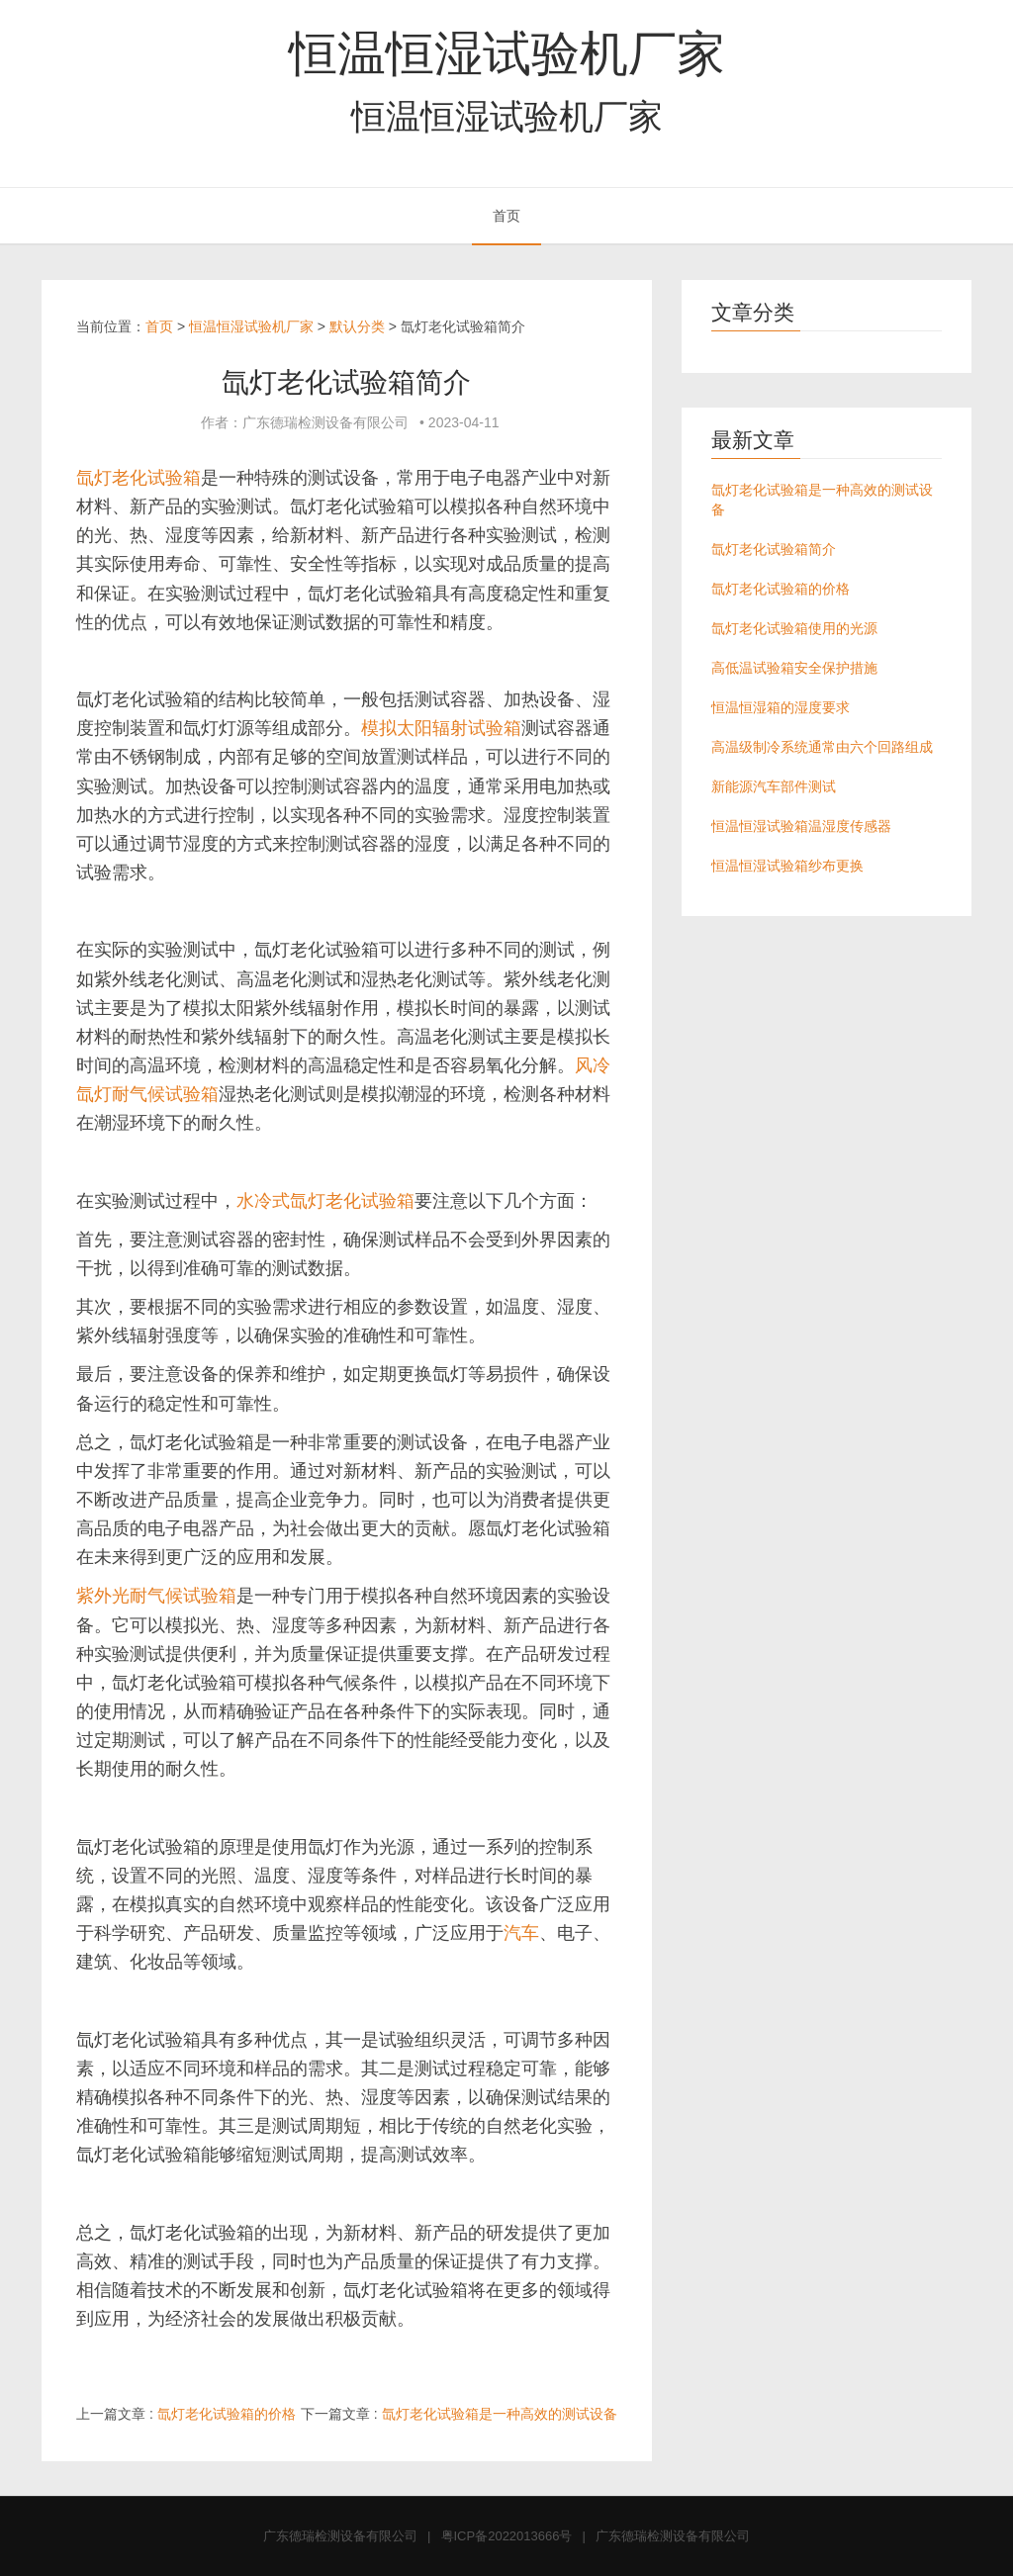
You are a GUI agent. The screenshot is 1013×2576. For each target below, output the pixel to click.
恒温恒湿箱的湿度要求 (780, 707)
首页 (506, 216)
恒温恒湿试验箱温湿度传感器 (801, 826)
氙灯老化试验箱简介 (773, 549)
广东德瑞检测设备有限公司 (340, 2536)
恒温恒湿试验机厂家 (507, 53)
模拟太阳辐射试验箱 (441, 728)
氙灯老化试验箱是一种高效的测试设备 (499, 2414)
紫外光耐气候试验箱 (156, 1596)
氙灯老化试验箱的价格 (226, 2414)
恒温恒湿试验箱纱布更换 (787, 866)
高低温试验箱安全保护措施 (794, 668)
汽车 (521, 1933)
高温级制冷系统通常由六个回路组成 (822, 747)
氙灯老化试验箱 (138, 478)
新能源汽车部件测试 (773, 786)
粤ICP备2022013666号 (507, 2536)
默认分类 (357, 326)
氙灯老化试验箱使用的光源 (794, 628)
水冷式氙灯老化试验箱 (325, 1201)
